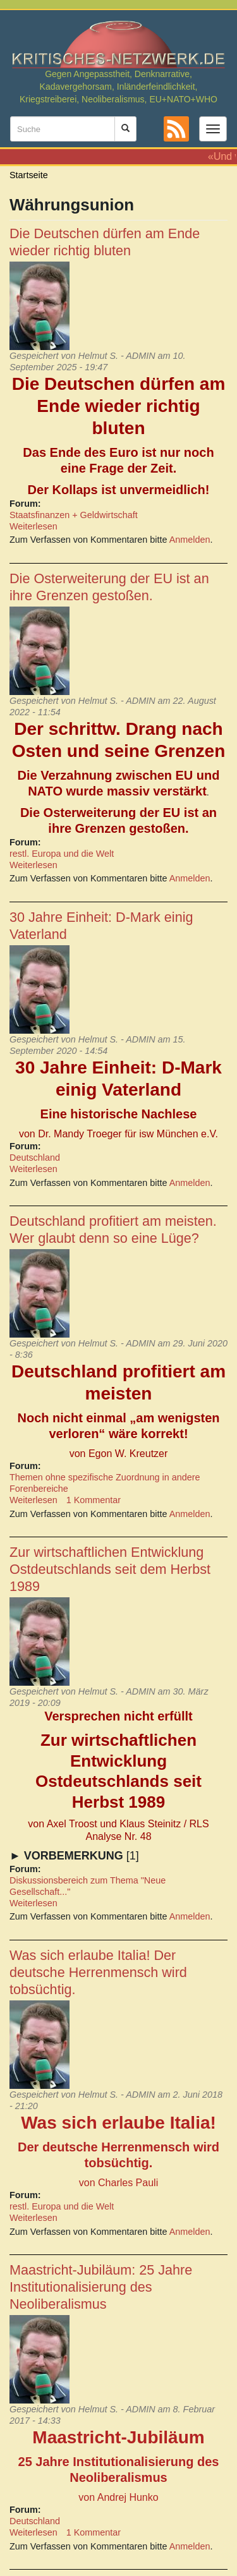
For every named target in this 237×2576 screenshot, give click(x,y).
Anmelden (189, 540)
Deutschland (34, 1157)
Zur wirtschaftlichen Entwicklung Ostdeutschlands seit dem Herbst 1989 (109, 1569)
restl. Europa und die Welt (61, 854)
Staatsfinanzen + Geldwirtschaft (73, 515)
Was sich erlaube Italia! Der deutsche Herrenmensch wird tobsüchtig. (98, 1972)
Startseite (28, 175)
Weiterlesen (33, 526)
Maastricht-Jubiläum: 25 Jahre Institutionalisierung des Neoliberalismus (100, 2287)
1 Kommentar (93, 1500)
